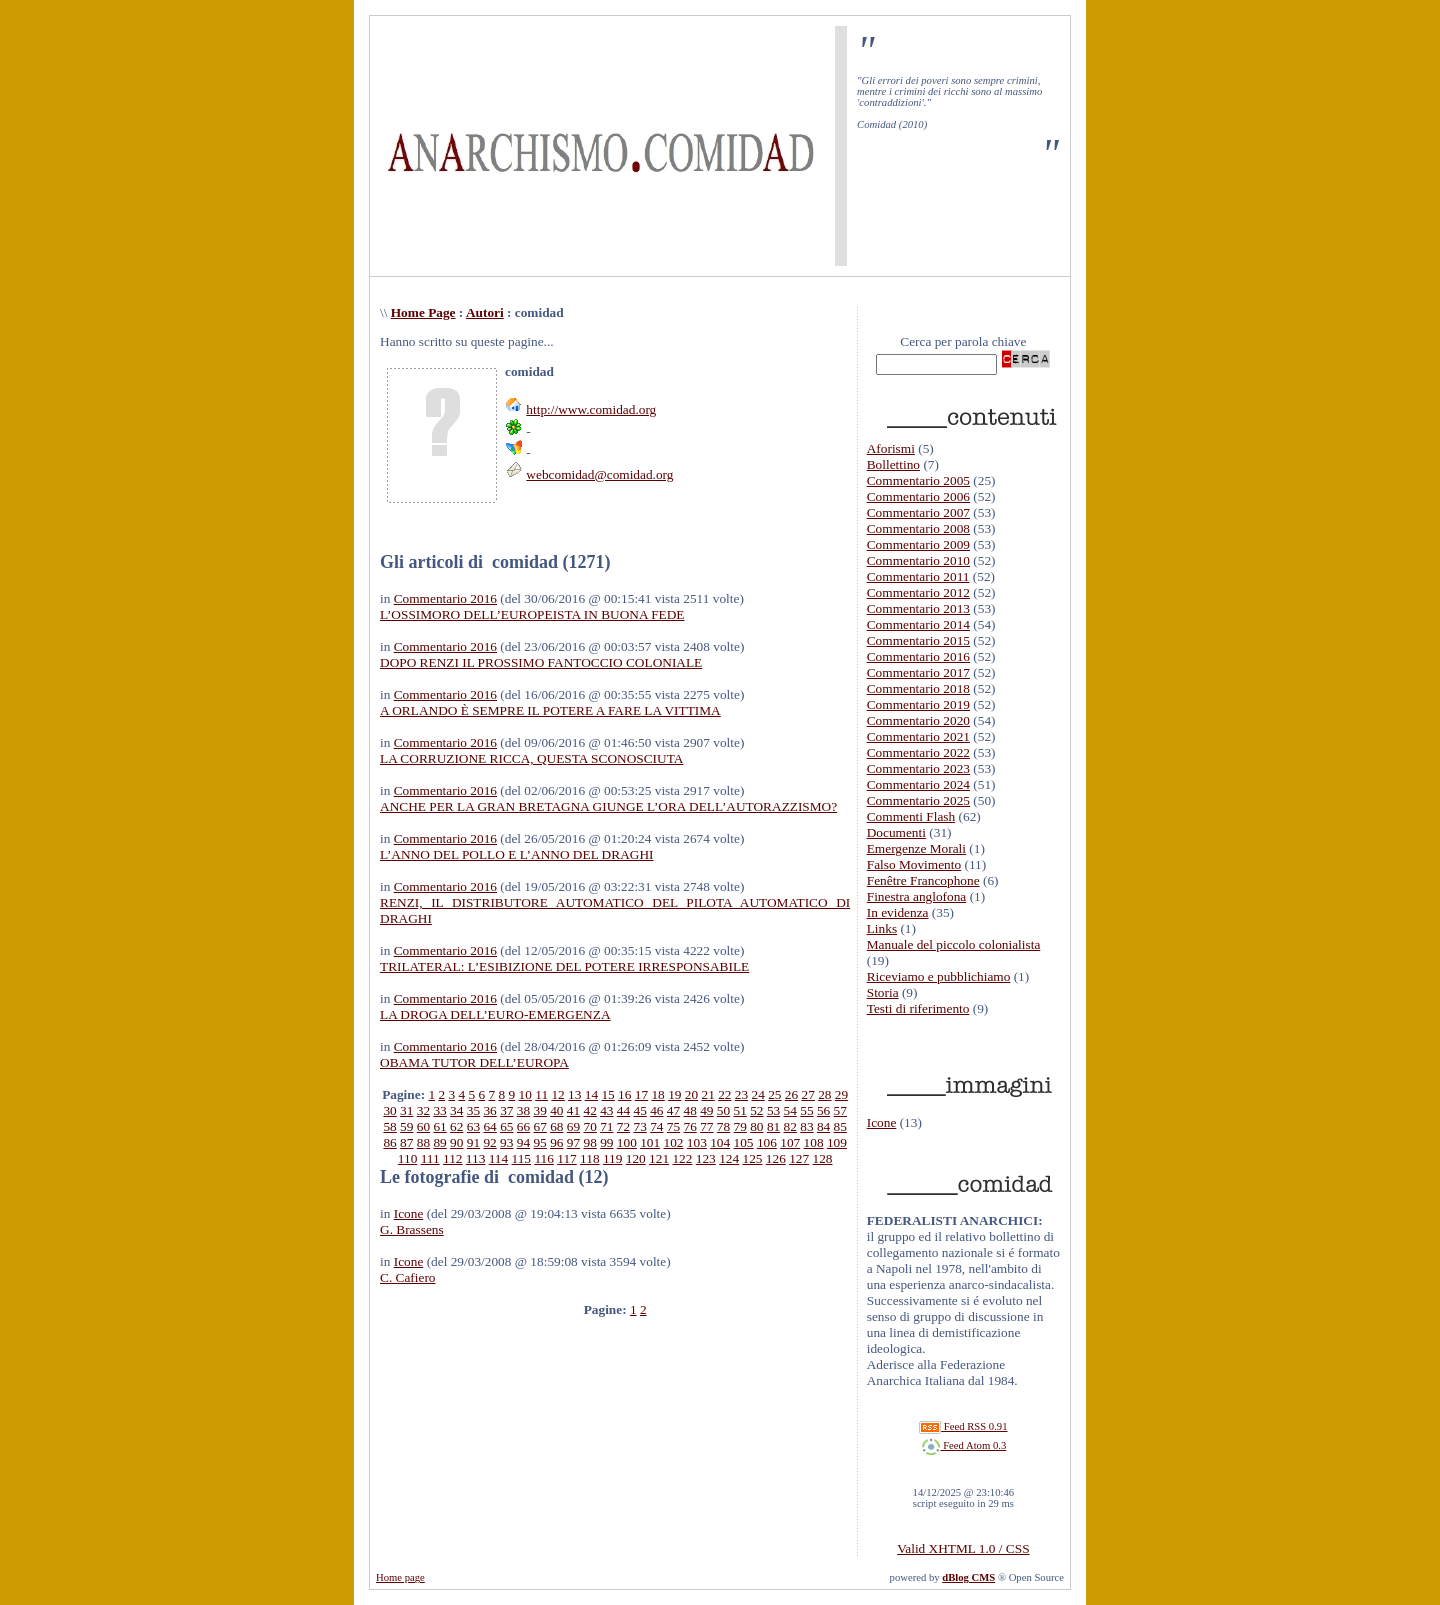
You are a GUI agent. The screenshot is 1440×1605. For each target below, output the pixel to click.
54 (790, 1110)
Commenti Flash (911, 816)
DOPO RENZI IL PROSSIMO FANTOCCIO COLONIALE (541, 662)
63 (473, 1126)
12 (557, 1094)
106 (767, 1142)
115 (522, 1158)
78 (723, 1126)
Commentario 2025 (918, 800)
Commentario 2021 (918, 736)
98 (589, 1142)
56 (823, 1110)
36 (489, 1110)
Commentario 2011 (918, 576)
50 (723, 1110)
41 (573, 1110)
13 (574, 1094)
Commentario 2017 (918, 672)
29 (841, 1094)
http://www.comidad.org (591, 409)
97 (573, 1142)
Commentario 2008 (918, 528)
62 (456, 1126)
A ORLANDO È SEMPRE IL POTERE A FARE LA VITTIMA (550, 710)
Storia (883, 992)
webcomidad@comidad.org (599, 474)
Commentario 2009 (918, 544)
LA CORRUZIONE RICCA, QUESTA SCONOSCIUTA (531, 758)
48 (690, 1110)
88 (423, 1142)
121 (659, 1158)
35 (473, 1110)
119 (613, 1158)
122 (682, 1158)
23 (741, 1094)
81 (773, 1126)
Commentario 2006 (918, 496)
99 (606, 1142)
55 (806, 1110)
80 (756, 1126)
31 (406, 1110)
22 (724, 1094)
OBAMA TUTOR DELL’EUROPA (474, 1062)
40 (556, 1110)
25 (774, 1094)
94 (523, 1142)
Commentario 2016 (445, 598)
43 (606, 1110)
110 (408, 1158)
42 (589, 1110)
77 (706, 1126)
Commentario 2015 (918, 640)
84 (823, 1126)
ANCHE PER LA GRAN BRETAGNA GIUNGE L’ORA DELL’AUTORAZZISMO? (608, 806)
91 (473, 1142)
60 (423, 1126)
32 (423, 1110)
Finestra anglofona (917, 896)
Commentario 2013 (918, 608)
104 (720, 1142)
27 (808, 1094)
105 (744, 1142)
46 (656, 1110)
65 (506, 1126)
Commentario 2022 (918, 752)
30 (389, 1110)
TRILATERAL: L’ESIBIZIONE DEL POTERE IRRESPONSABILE (564, 966)
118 (590, 1158)
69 (573, 1126)
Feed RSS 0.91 (963, 1426)
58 (389, 1126)
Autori (485, 312)
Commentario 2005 (918, 480)
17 (641, 1094)
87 (406, 1142)
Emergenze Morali (916, 848)
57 (840, 1110)
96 (556, 1142)
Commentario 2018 (918, 688)
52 (756, 1110)
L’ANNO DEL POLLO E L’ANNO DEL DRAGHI (516, 854)
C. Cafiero (408, 1277)
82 (790, 1126)
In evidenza (898, 912)
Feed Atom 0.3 (964, 1445)
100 (627, 1142)
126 (776, 1158)
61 (439, 1126)
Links (882, 928)
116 (544, 1158)
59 (406, 1126)
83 (806, 1126)
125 (752, 1158)
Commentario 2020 (918, 720)
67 (539, 1126)
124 (729, 1158)
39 (539, 1110)
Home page (400, 1577)
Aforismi (891, 448)
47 (673, 1110)
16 (624, 1094)
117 (567, 1158)
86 (389, 1142)
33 (439, 1110)
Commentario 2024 (918, 784)
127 (799, 1158)
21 (707, 1094)
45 (640, 1110)
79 (740, 1126)
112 (453, 1158)
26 (791, 1094)
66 (523, 1126)
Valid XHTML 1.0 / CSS (963, 1548)
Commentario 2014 (918, 624)
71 (606, 1126)
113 (476, 1158)
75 (673, 1126)
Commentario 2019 (918, 704)
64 (489, 1126)
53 (773, 1110)
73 (640, 1126)
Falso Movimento (914, 864)
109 (837, 1142)
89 (439, 1142)
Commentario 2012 (918, 592)
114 (499, 1158)
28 (824, 1094)
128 (823, 1158)
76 (690, 1126)
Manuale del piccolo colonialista (954, 944)
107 (790, 1142)
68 (556, 1126)
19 (674, 1094)
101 (650, 1142)
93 (506, 1142)
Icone (409, 1213)
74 (656, 1126)
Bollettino (893, 464)
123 (706, 1158)
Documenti (896, 832)
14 (591, 1094)
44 (623, 1110)
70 (589, 1126)
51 (740, 1110)
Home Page (423, 312)
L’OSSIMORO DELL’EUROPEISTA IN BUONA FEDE (532, 614)
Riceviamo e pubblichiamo (939, 976)
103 (697, 1142)
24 (757, 1094)
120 (636, 1158)
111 (430, 1158)
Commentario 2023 (918, 768)
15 (607, 1094)
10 (525, 1094)
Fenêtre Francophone (923, 880)
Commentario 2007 (918, 512)
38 (523, 1110)
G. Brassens (412, 1229)
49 (706, 1110)
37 (506, 1110)
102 (674, 1142)
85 (840, 1126)
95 (539, 1142)
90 (456, 1142)
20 (691, 1094)
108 (814, 1142)
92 (489, 1142)
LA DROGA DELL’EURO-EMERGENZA (495, 1014)
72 (623, 1126)
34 (456, 1110)
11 (541, 1094)
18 (657, 1094)
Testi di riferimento (918, 1008)
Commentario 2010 (918, 560)
